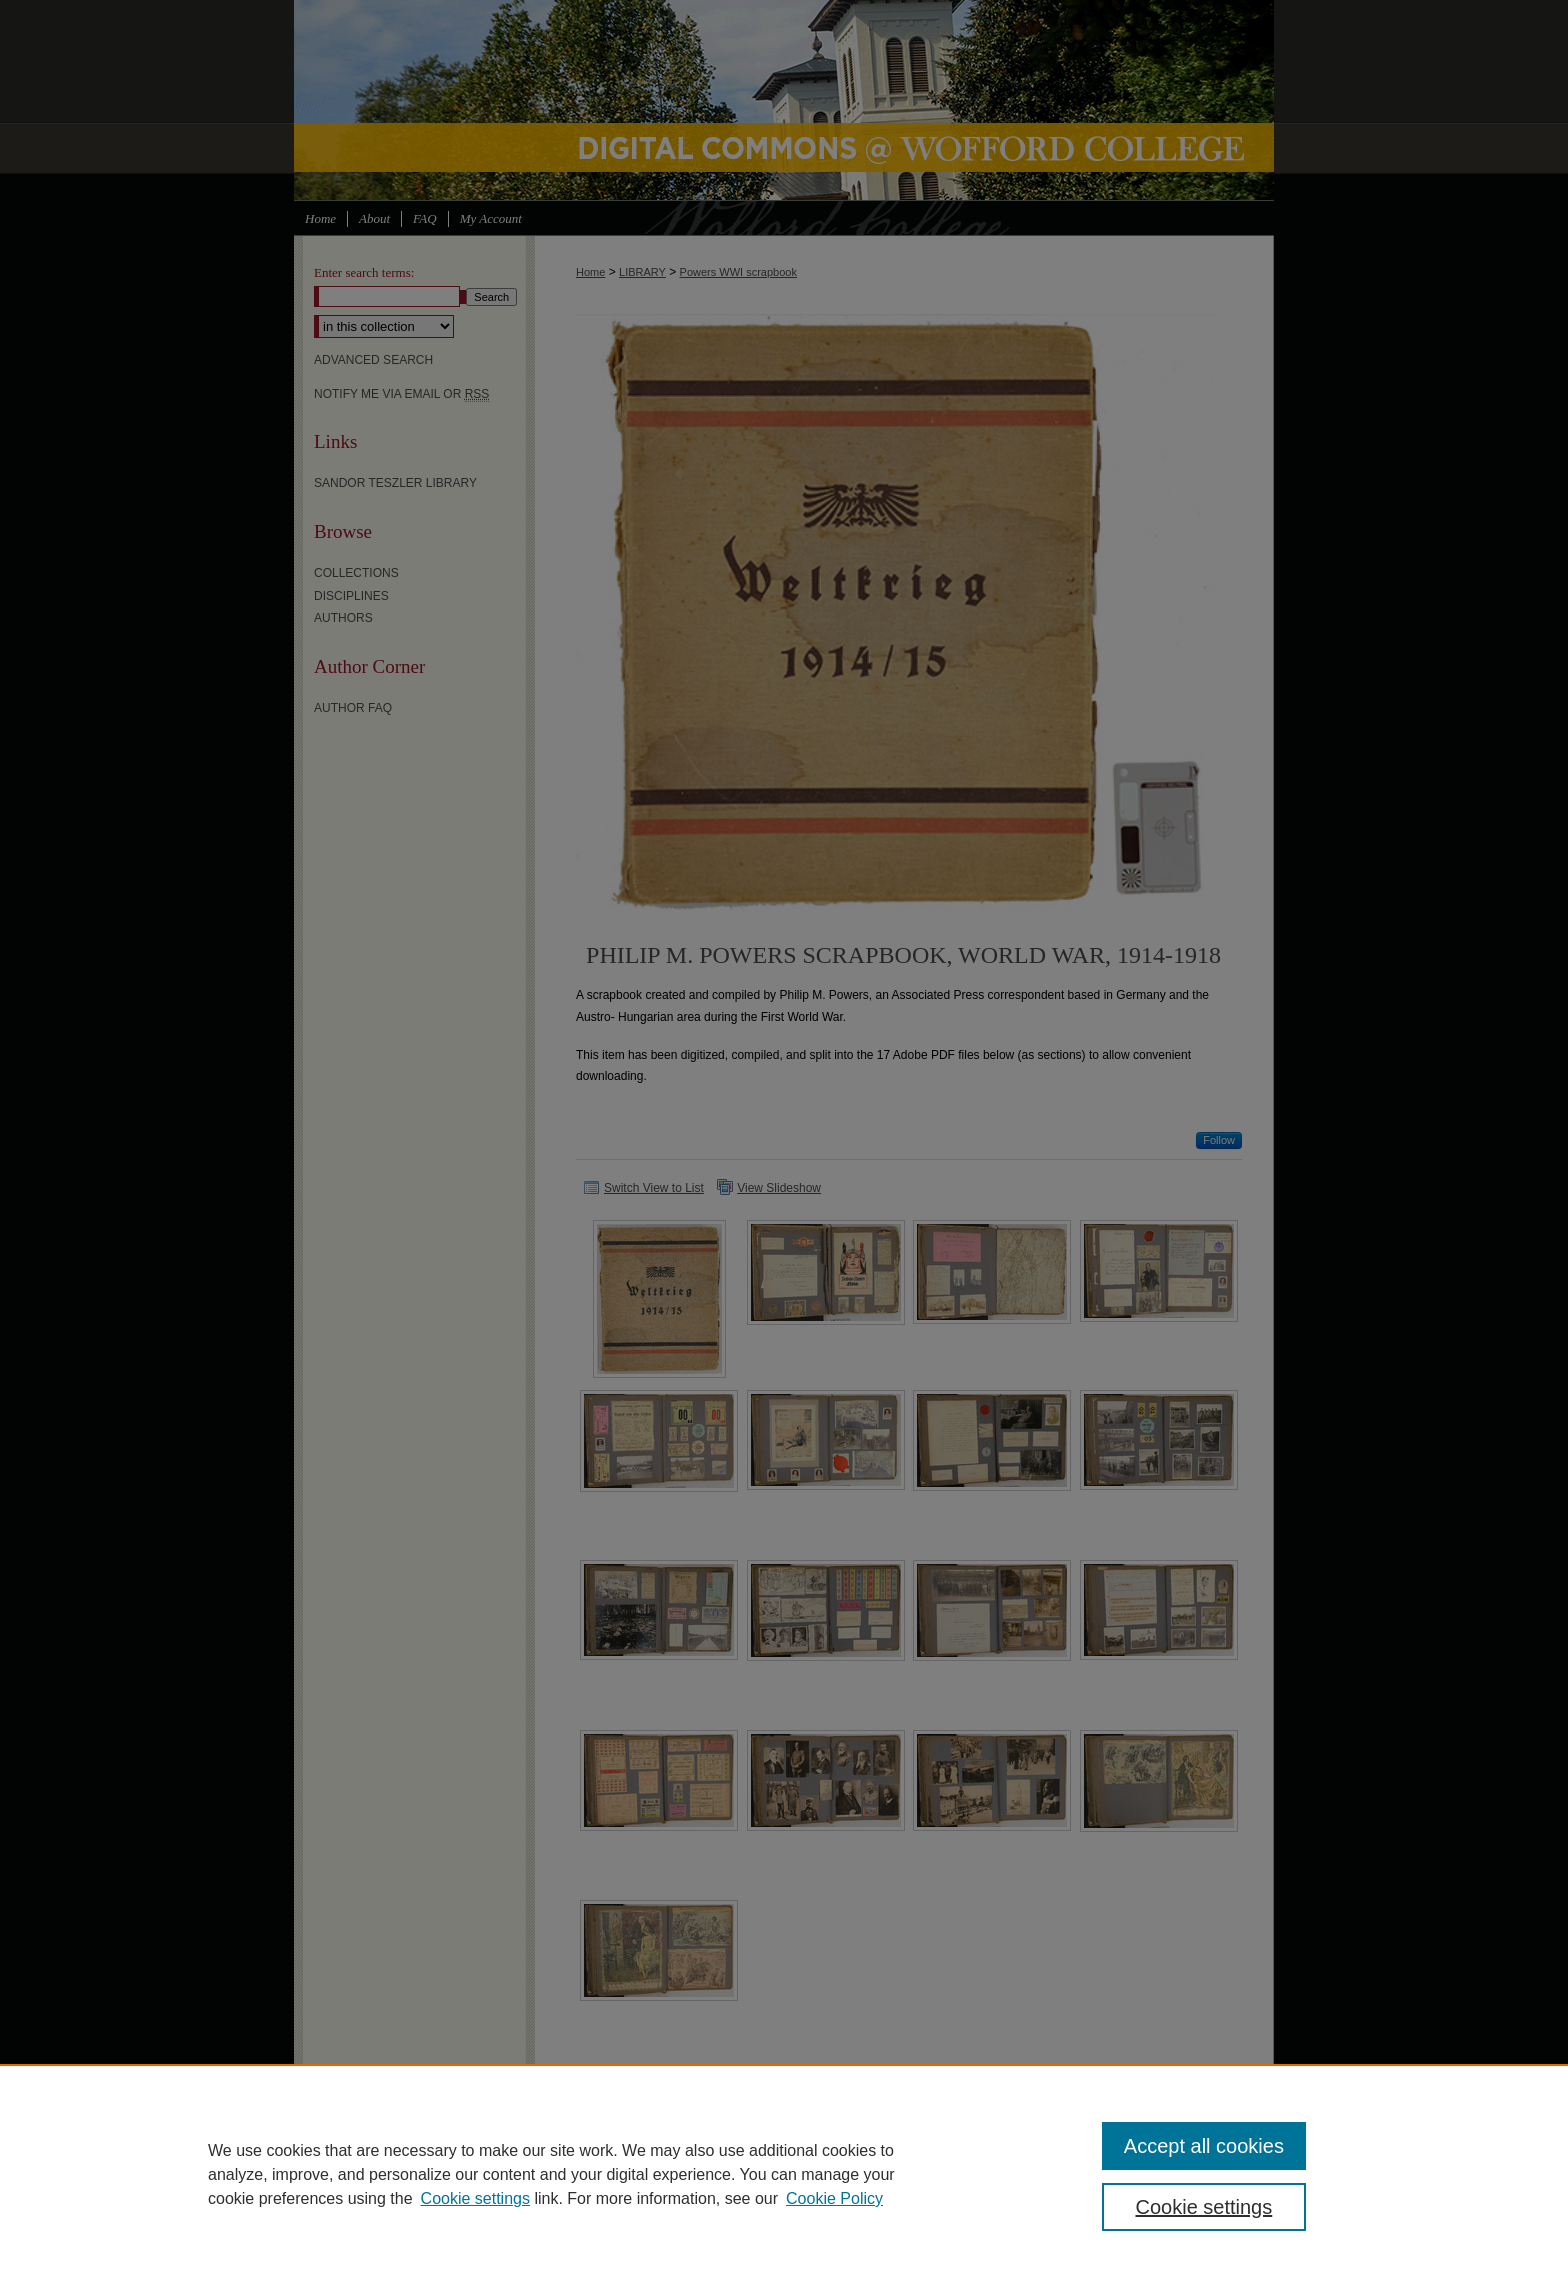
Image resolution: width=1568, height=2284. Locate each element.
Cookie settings (475, 2198)
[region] (784, 2174)
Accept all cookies (1204, 2146)
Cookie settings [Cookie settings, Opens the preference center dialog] (1204, 2207)
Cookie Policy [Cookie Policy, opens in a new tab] (834, 2198)
